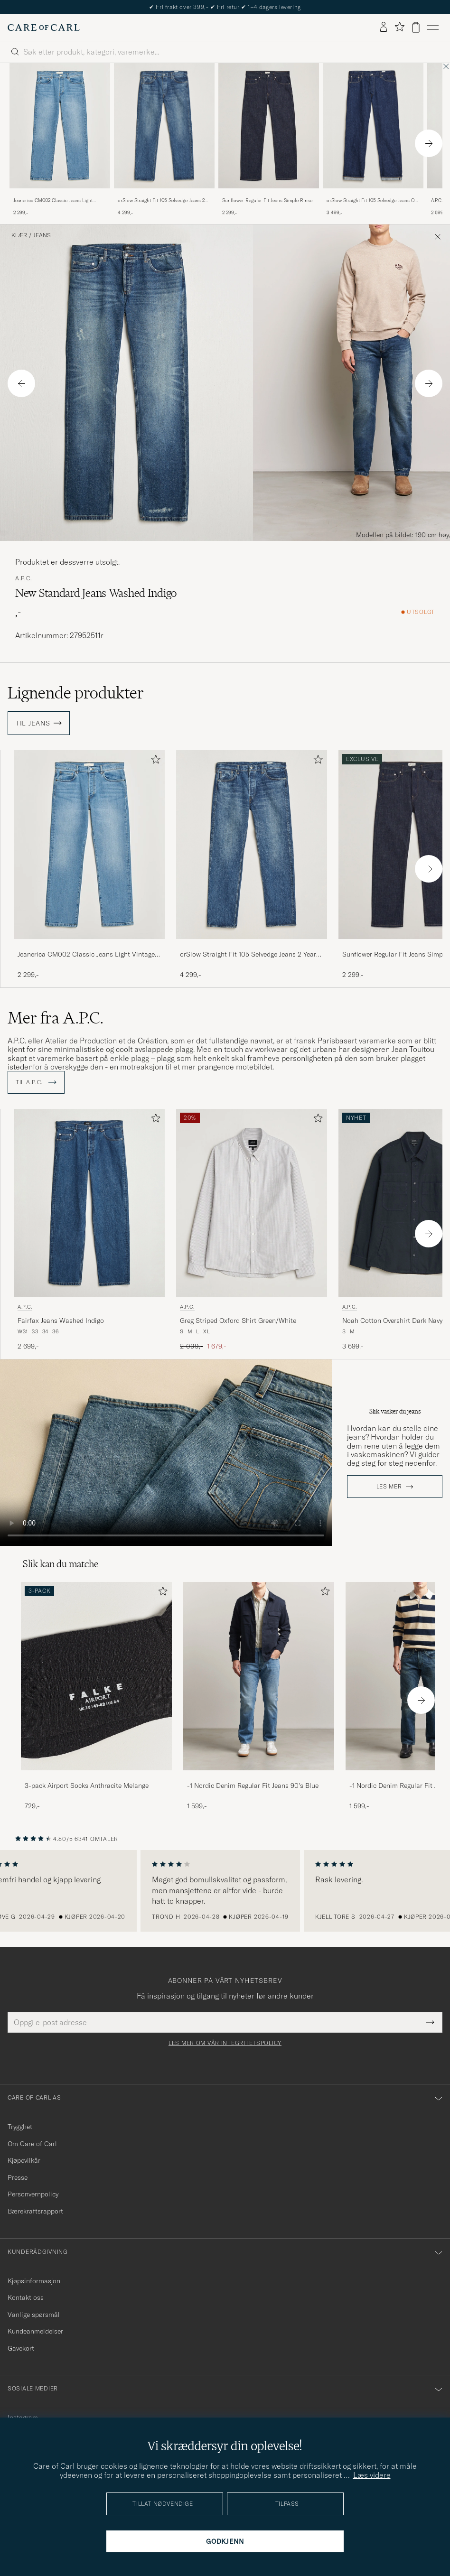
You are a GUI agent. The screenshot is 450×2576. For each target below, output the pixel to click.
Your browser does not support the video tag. (166, 1452)
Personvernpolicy (33, 2194)
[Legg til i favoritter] (153, 761)
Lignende (76, 693)
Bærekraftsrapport (35, 2211)
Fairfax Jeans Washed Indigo (61, 1320)
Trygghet (20, 2126)
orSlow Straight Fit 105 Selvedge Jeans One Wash (373, 200)
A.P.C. (23, 578)
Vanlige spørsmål (34, 2314)
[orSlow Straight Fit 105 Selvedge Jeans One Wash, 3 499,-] (373, 140)
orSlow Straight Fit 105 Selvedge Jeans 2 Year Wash (161, 200)
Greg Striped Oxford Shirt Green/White (238, 1320)
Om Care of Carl (32, 2143)
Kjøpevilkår (24, 2160)
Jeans (42, 235)
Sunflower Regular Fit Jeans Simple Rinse (267, 200)
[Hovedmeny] (432, 27)
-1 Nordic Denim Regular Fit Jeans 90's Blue (253, 1785)
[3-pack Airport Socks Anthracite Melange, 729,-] (96, 1696)
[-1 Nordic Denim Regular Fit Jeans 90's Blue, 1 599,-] (259, 1696)
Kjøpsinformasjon (34, 2281)
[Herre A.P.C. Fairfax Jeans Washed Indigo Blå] (89, 1203)
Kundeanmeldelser (35, 2331)
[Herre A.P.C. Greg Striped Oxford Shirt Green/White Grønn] (251, 1203)
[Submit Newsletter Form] (430, 2022)
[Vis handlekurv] (415, 27)
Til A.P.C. (36, 1082)
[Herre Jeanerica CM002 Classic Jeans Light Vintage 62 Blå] (59, 126)
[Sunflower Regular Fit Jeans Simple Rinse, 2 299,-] (268, 140)
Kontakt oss (26, 2297)
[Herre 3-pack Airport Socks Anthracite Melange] (96, 1676)
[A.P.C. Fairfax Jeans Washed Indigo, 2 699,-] (89, 1230)
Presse (18, 2177)
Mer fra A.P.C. (55, 1018)
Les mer (389, 1486)
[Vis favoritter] (399, 27)
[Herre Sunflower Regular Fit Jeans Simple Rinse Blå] (268, 126)
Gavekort (21, 2348)
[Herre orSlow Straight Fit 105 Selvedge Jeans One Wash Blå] (373, 126)
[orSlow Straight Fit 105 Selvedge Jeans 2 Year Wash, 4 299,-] (164, 140)
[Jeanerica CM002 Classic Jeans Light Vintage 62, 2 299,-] (60, 140)
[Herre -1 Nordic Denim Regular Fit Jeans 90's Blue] (258, 1676)
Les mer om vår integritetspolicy (225, 2043)
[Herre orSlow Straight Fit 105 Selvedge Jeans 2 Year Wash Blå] (164, 126)
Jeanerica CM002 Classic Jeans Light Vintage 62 (53, 200)
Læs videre (372, 2475)
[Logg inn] (383, 27)
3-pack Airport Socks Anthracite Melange (87, 1785)
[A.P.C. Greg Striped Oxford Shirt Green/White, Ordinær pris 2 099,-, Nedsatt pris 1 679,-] (251, 1230)
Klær (19, 235)
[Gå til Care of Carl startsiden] (44, 27)
